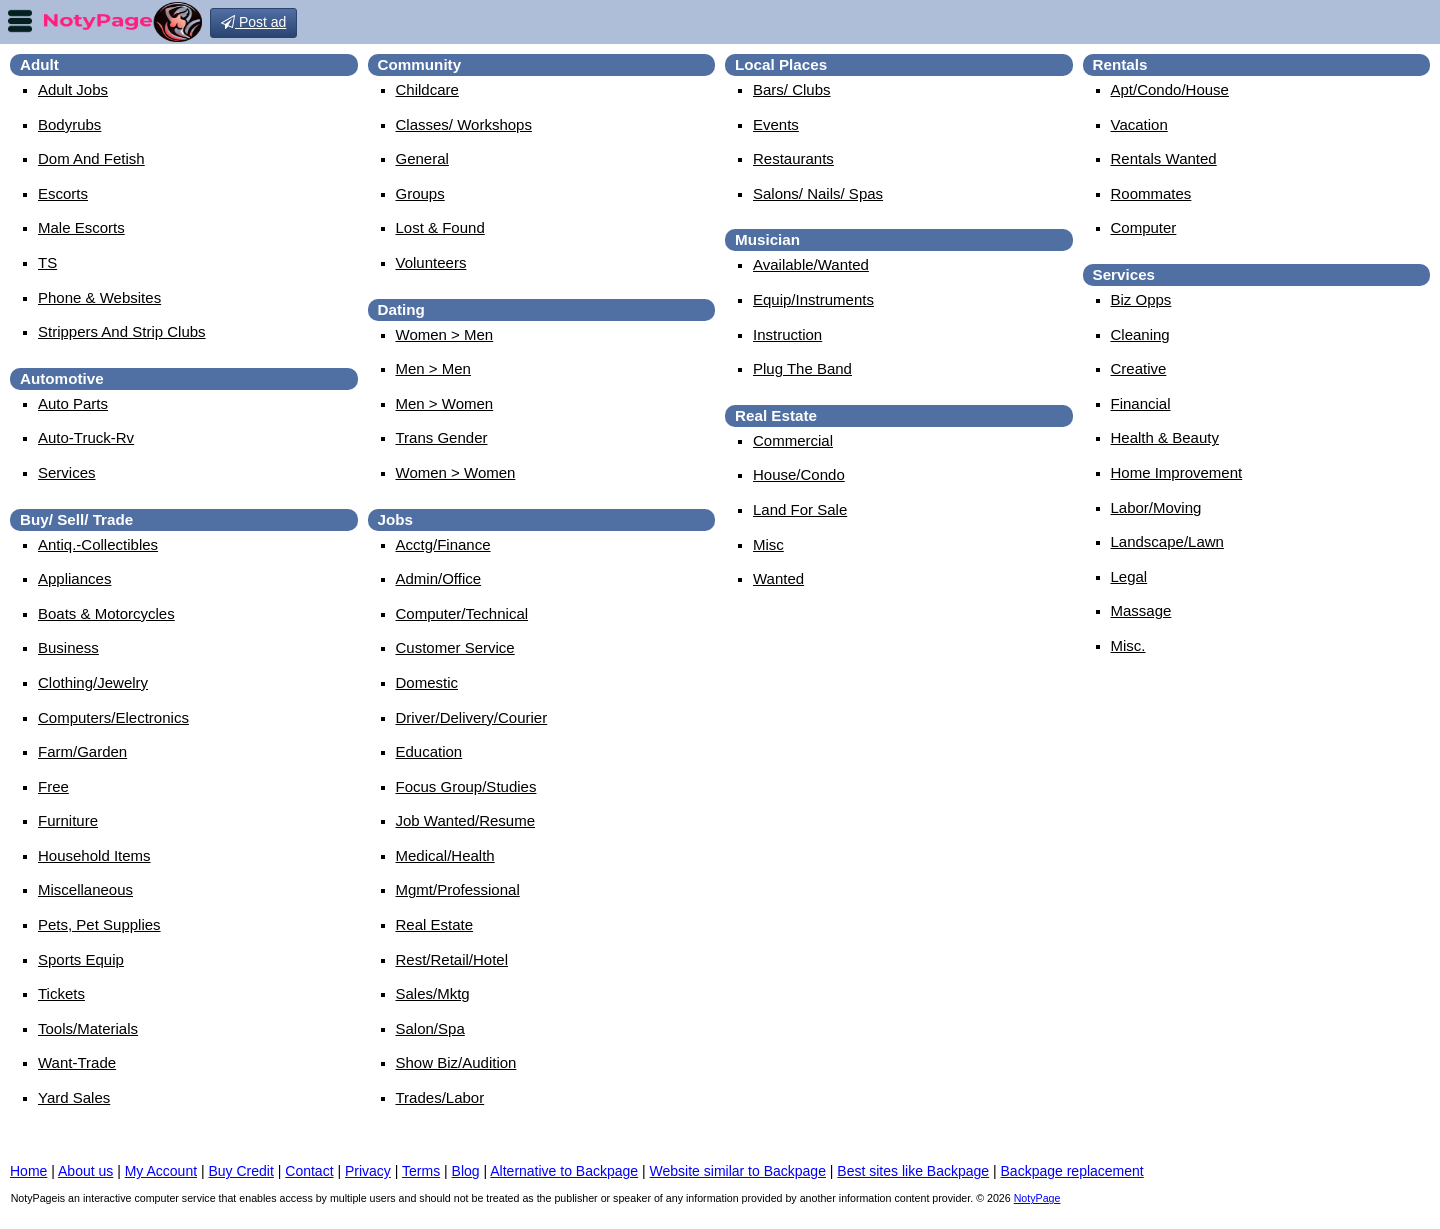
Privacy (368, 1171)
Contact (309, 1171)
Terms (421, 1171)
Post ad (253, 22)
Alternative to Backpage (564, 1171)
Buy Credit (241, 1171)
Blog (466, 1171)
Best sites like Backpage (913, 1171)
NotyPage (1037, 1198)
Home (28, 1171)
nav (20, 21)
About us (85, 1171)
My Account (161, 1171)
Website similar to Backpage (738, 1171)
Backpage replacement (1072, 1171)
